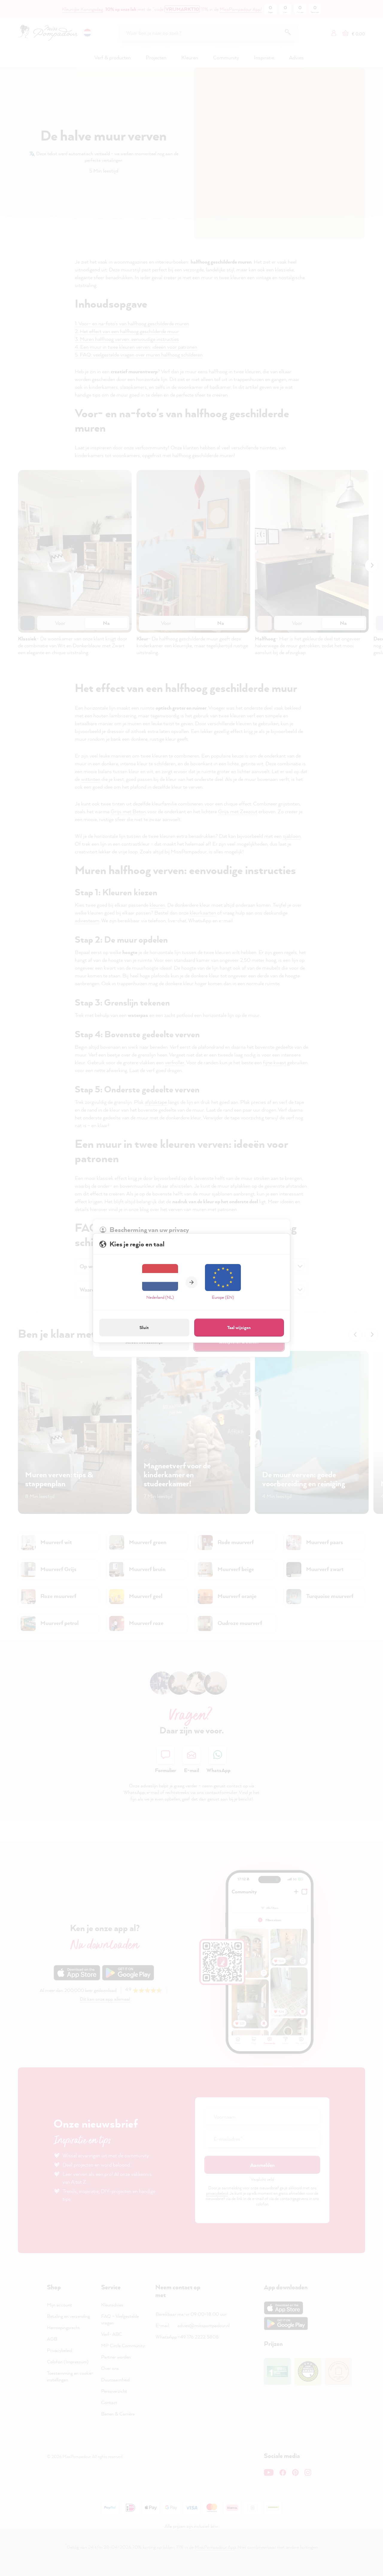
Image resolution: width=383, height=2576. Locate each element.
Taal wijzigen (239, 1327)
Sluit (144, 1327)
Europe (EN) (223, 1282)
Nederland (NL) (160, 1282)
